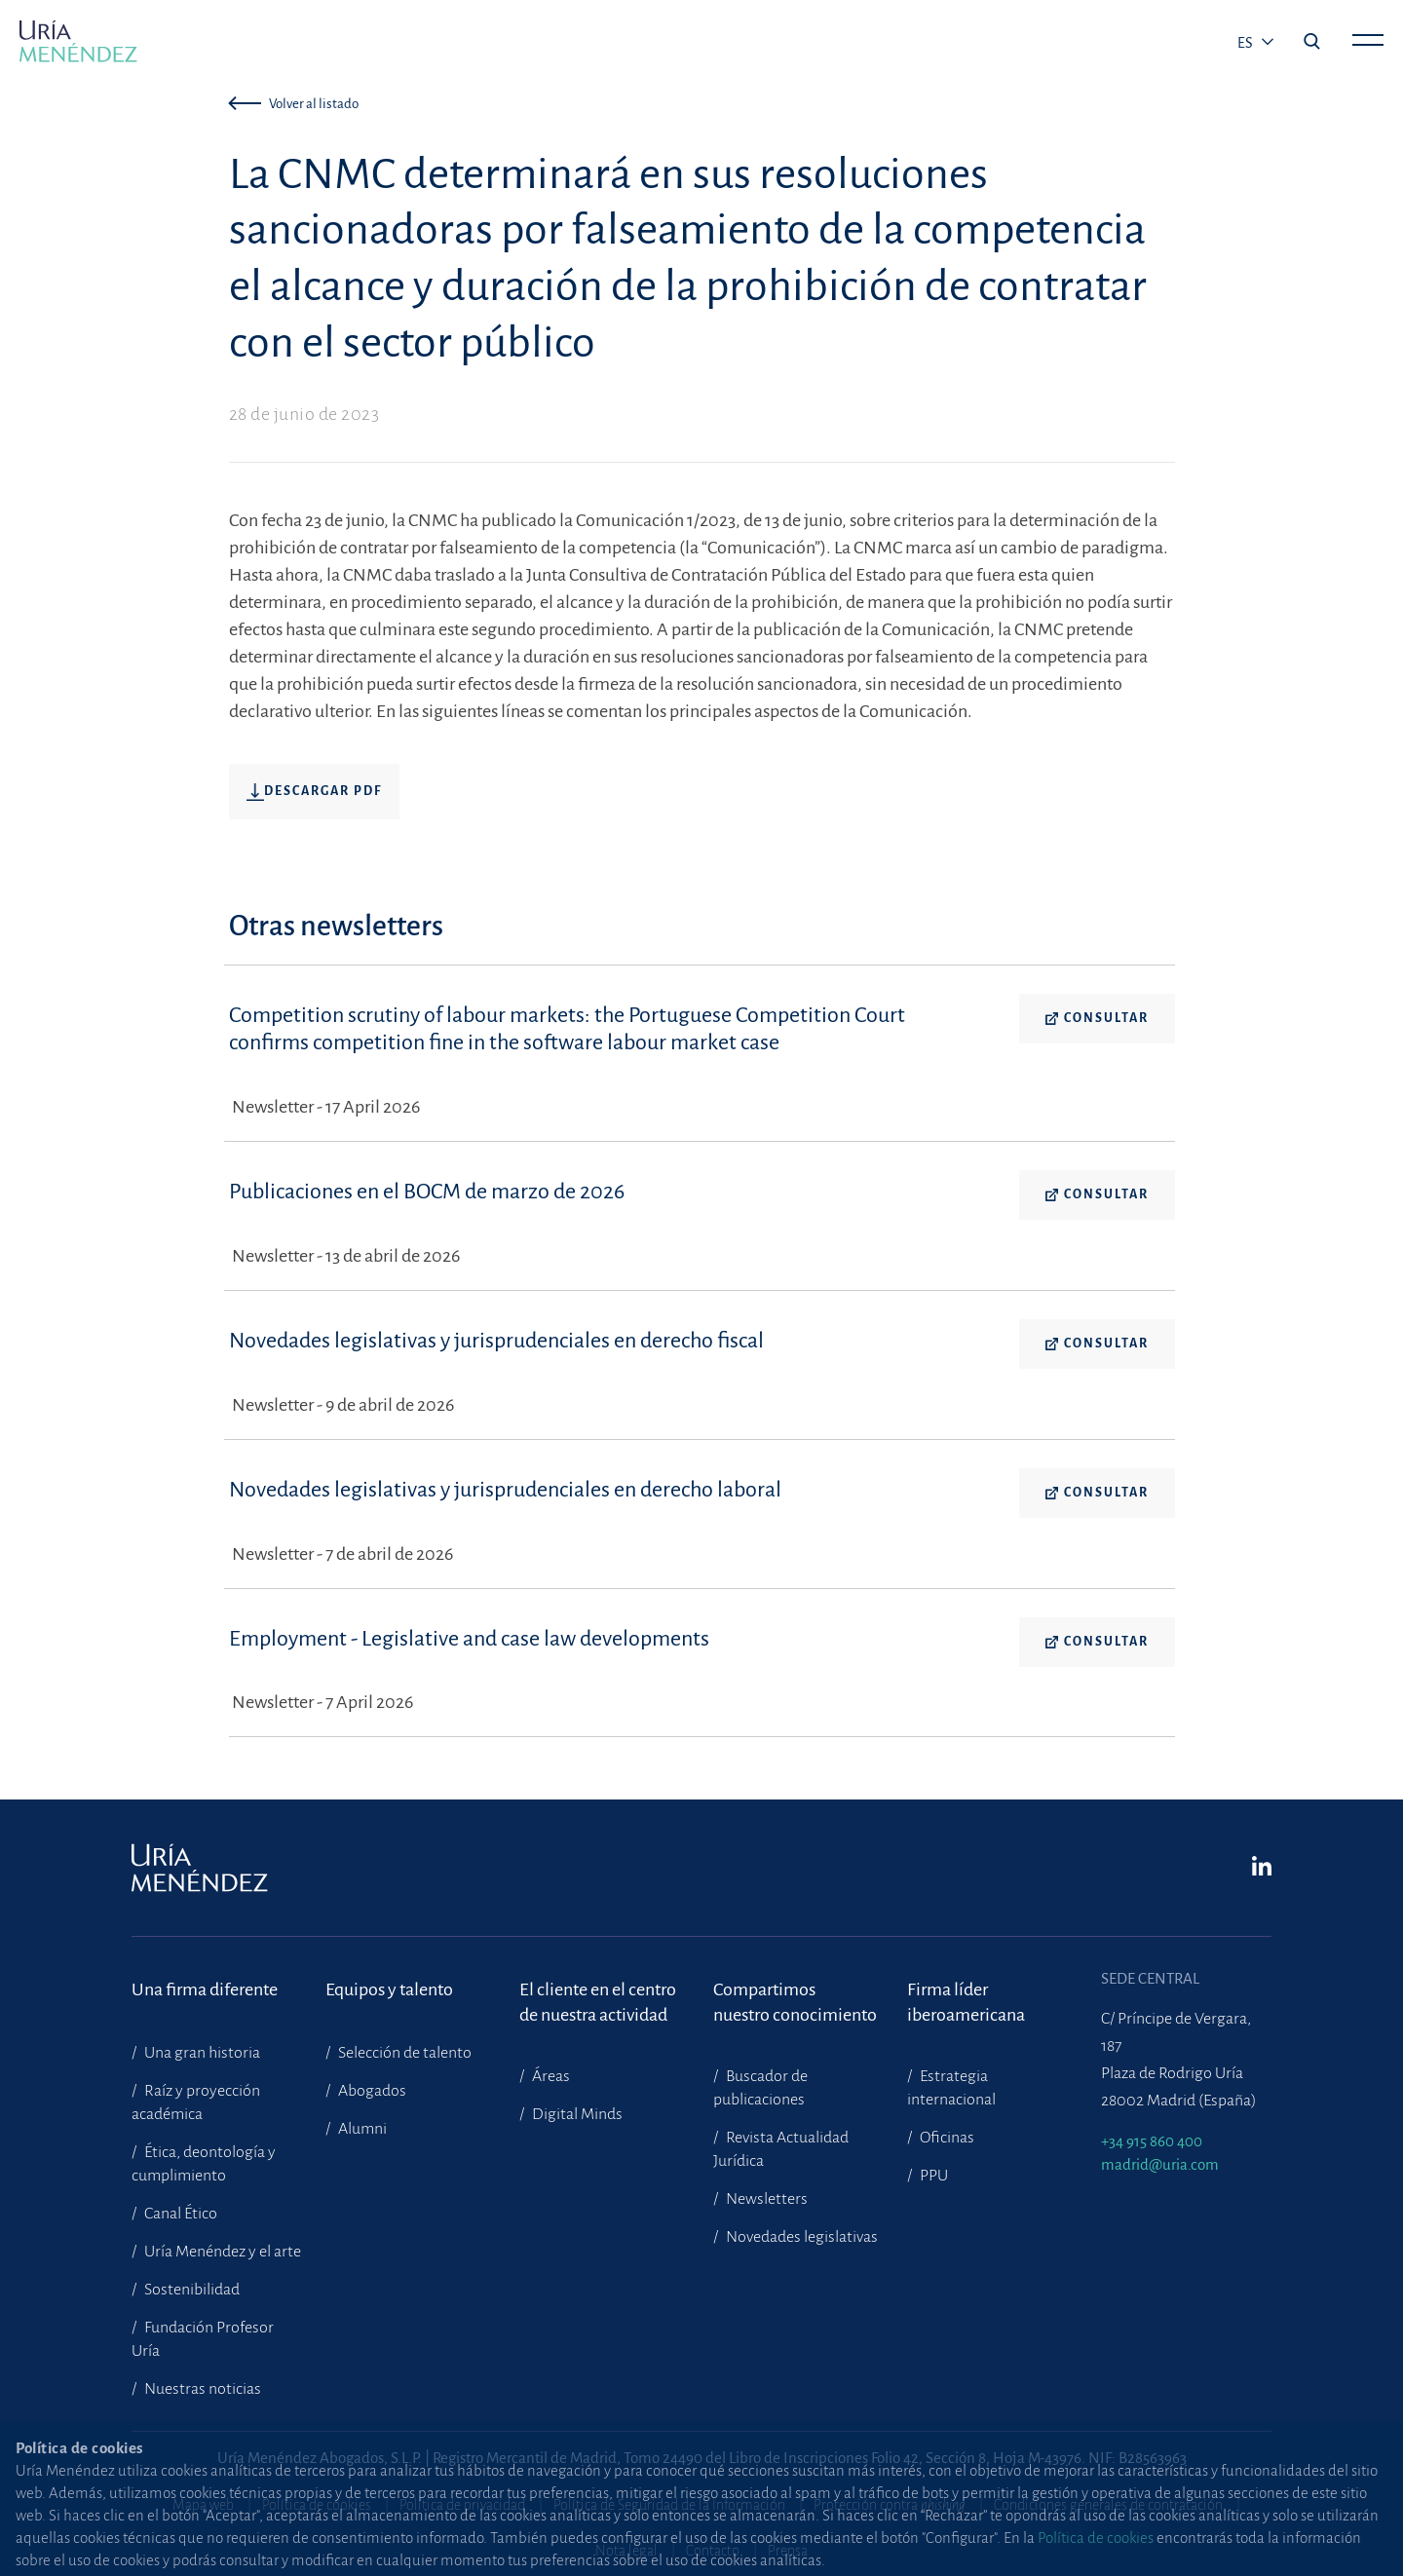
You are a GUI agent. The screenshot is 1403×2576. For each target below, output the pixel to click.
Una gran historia (200, 2053)
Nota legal (626, 2550)
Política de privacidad (462, 2505)
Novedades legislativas (800, 2237)
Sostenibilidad (190, 2289)
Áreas (549, 2076)
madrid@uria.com (1160, 2164)
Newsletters (765, 2199)
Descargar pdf (314, 792)
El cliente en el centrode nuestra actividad (597, 2002)
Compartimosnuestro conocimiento (795, 2002)
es (1246, 43)
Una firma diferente (205, 1989)
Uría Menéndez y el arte (221, 2251)
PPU (932, 2175)
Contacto (712, 2550)
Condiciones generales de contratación (1108, 2505)
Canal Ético (179, 2213)
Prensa (788, 2550)
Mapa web (203, 2505)
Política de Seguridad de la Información (669, 2505)
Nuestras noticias (201, 2389)
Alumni (361, 2129)
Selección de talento (403, 2053)
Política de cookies (316, 2505)
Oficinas (945, 2137)
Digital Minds (576, 2114)
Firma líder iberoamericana (966, 2002)
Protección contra (890, 2505)
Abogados (370, 2091)
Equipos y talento (389, 1989)
